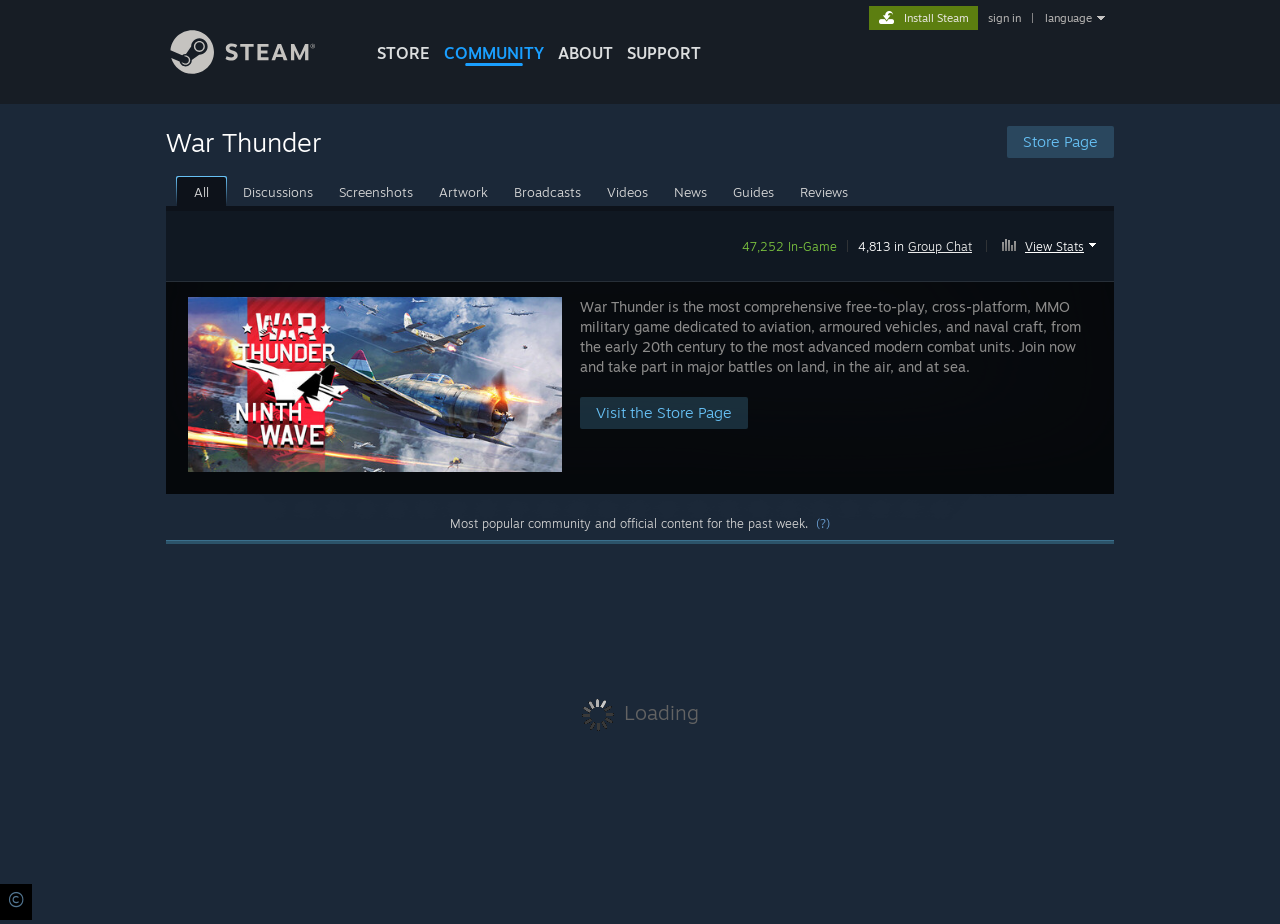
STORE (403, 53)
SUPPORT (664, 53)
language (1068, 18)
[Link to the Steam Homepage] (258, 68)
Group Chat (940, 246)
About (585, 53)
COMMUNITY (494, 53)
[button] (1051, 243)
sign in (1004, 18)
